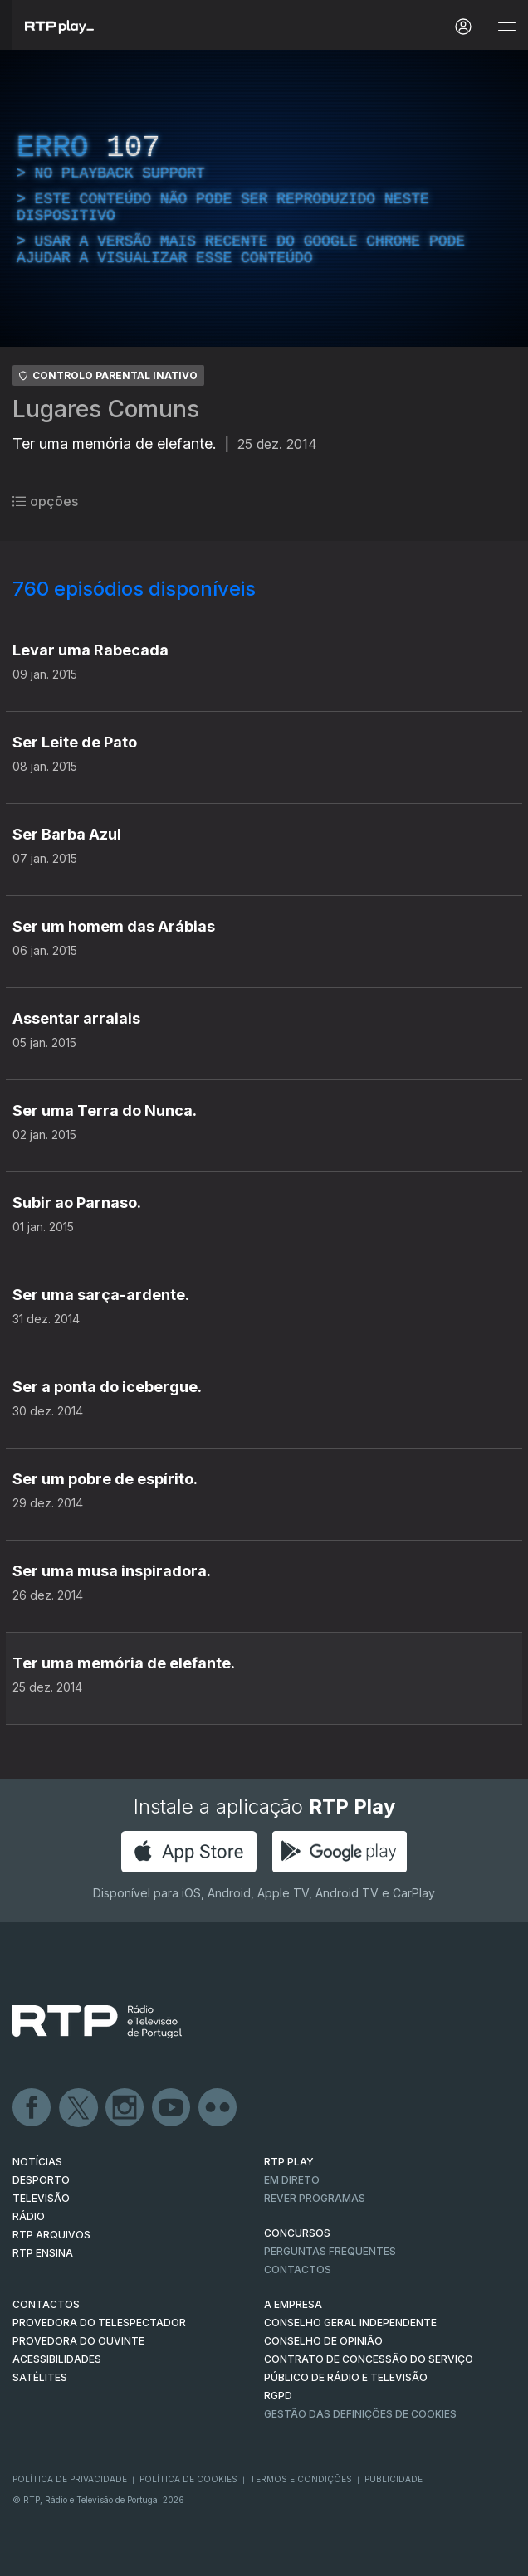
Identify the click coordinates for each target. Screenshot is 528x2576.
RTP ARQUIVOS (51, 2234)
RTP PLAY (289, 2161)
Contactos (297, 2269)
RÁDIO (28, 2216)
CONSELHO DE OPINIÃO (323, 2341)
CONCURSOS (297, 2233)
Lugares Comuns (105, 409)
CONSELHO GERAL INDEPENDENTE (350, 2322)
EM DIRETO (292, 2180)
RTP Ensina (42, 2253)
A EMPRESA (293, 2304)
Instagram (125, 2108)
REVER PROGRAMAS (314, 2198)
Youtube (172, 2108)
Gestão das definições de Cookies (360, 2414)
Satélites (39, 2377)
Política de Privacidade (69, 2479)
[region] (264, 198)
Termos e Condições (301, 2479)
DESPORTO (41, 2180)
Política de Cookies (188, 2479)
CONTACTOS (46, 2304)
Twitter (79, 2108)
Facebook (32, 2108)
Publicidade (393, 2479)
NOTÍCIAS (37, 2161)
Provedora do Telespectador (99, 2322)
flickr (218, 2108)
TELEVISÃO (41, 2198)
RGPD (278, 2395)
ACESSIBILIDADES (56, 2359)
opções (45, 501)
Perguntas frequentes (330, 2251)
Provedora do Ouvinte (78, 2341)
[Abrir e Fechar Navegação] (506, 27)
